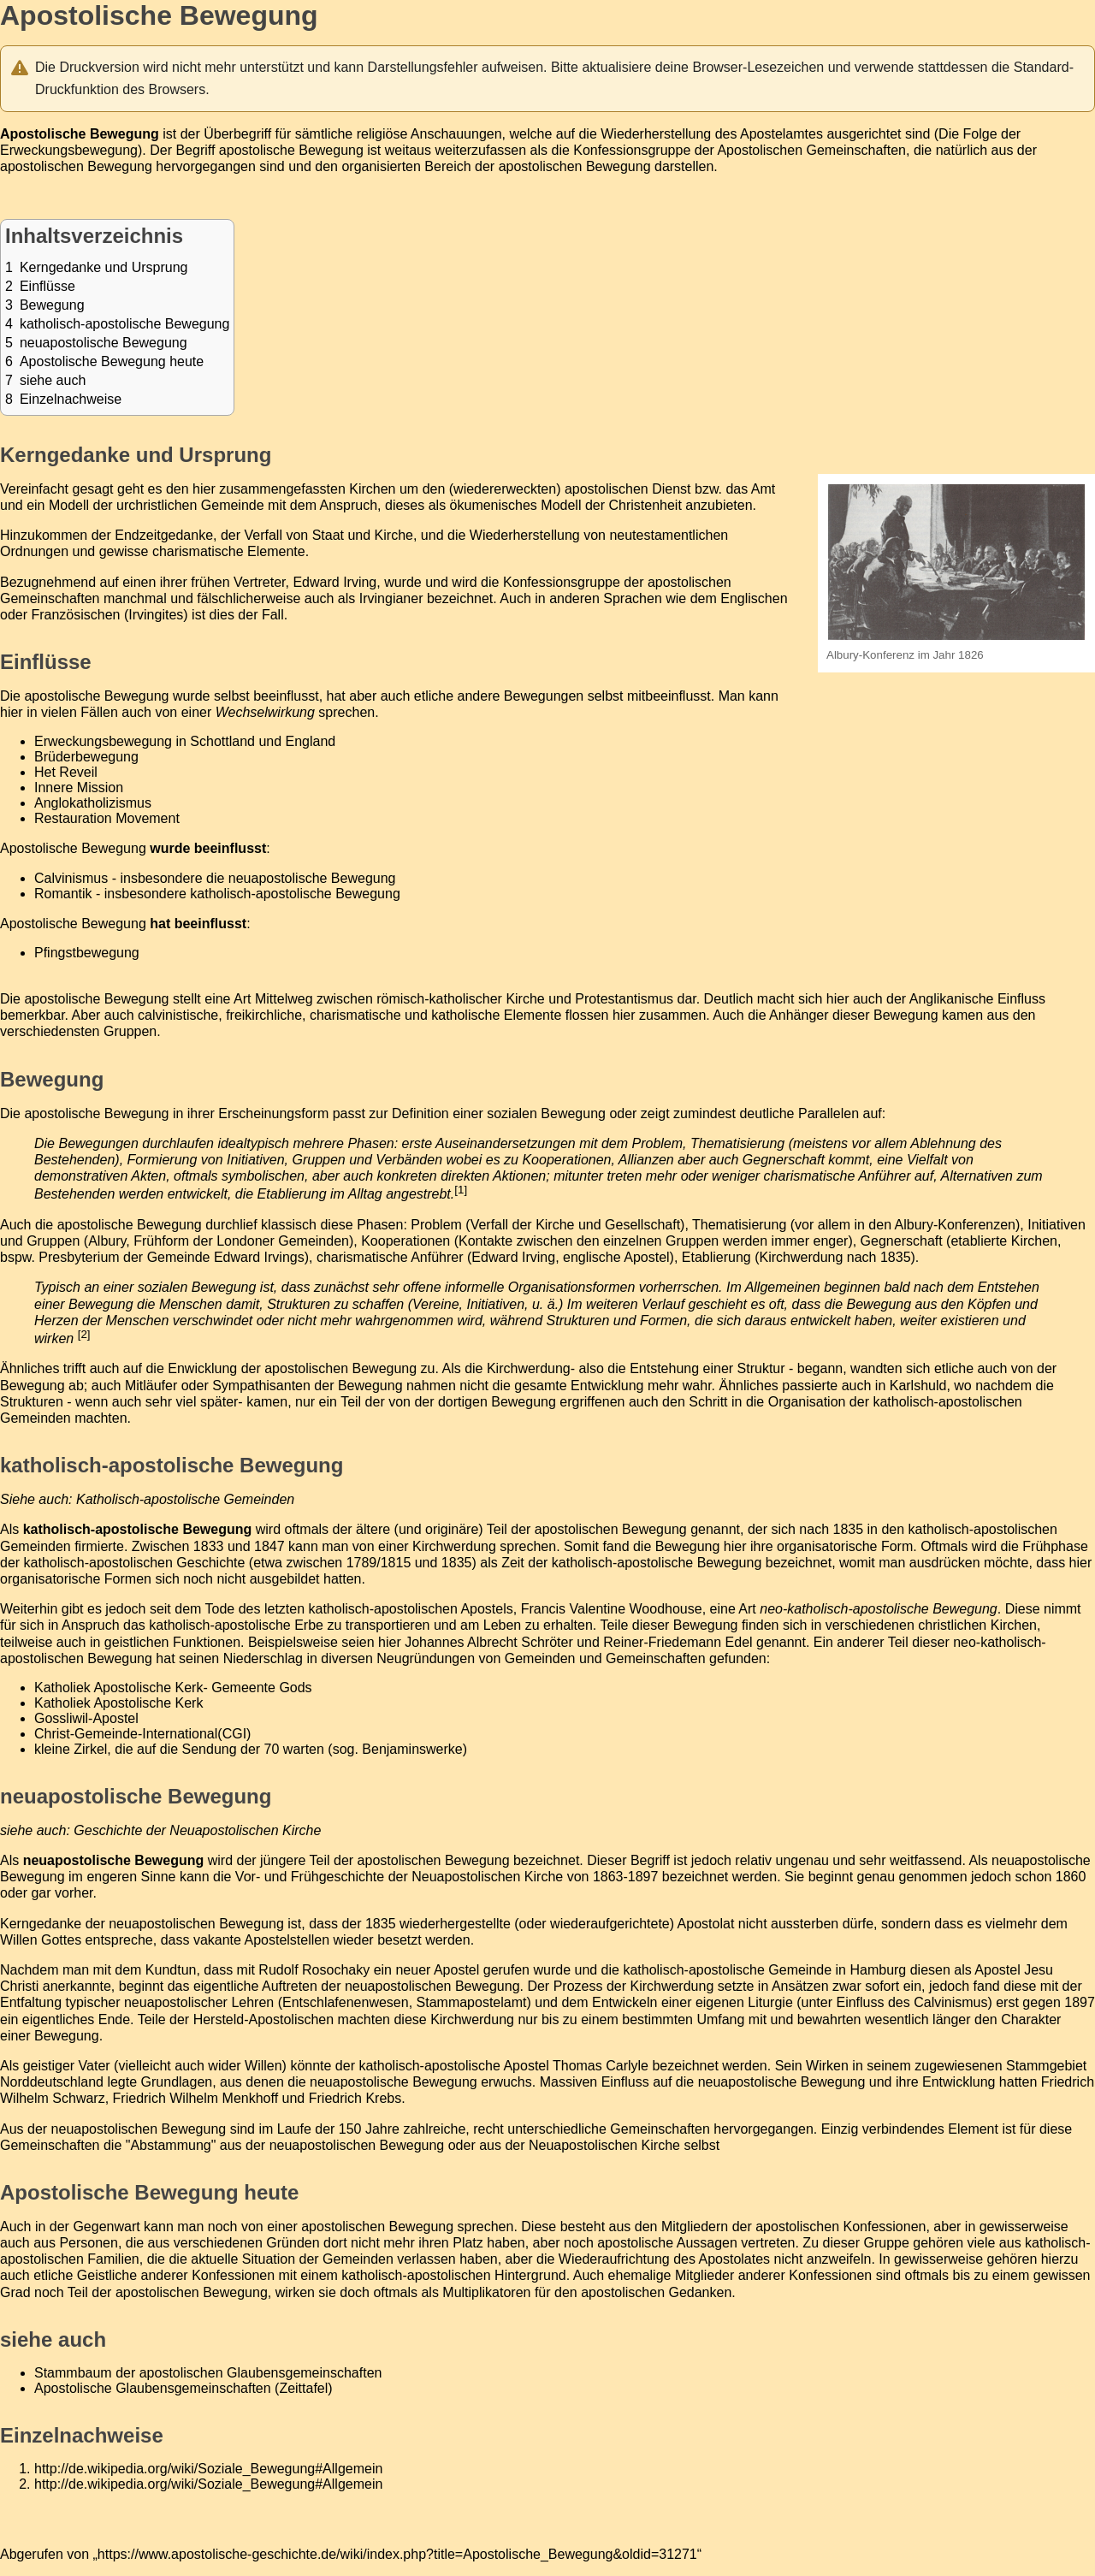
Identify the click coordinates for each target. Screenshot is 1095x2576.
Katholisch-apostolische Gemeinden (185, 1499)
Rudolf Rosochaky (314, 1970)
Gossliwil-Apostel (86, 1718)
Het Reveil (66, 772)
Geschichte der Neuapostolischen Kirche (197, 1830)
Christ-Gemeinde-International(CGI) (142, 1733)
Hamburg (877, 1970)
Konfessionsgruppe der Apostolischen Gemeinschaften (739, 150)
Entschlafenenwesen (345, 2002)
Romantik (63, 893)
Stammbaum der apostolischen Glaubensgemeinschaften (208, 2373)
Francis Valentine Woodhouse (611, 1609)
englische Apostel (616, 1257)
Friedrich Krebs (355, 2098)
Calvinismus (71, 878)
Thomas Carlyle (600, 2065)
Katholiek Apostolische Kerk (118, 1703)
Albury (107, 1241)
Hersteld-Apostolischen (263, 2019)
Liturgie (770, 2002)
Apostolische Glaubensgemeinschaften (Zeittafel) (183, 2388)
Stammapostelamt (472, 2002)
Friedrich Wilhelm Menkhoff (196, 2098)
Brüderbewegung (86, 756)
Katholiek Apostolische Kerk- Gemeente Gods (173, 1687)
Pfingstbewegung (86, 952)
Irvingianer (391, 598)
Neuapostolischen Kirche (487, 1876)
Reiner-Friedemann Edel (677, 1642)
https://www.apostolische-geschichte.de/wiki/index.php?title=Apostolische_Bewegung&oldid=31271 (397, 2554)
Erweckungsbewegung (69, 150)
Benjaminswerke (412, 1749)
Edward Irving (513, 1257)
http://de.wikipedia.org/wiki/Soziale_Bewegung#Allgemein (208, 2468)
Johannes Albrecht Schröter (489, 1642)
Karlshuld (918, 1385)
